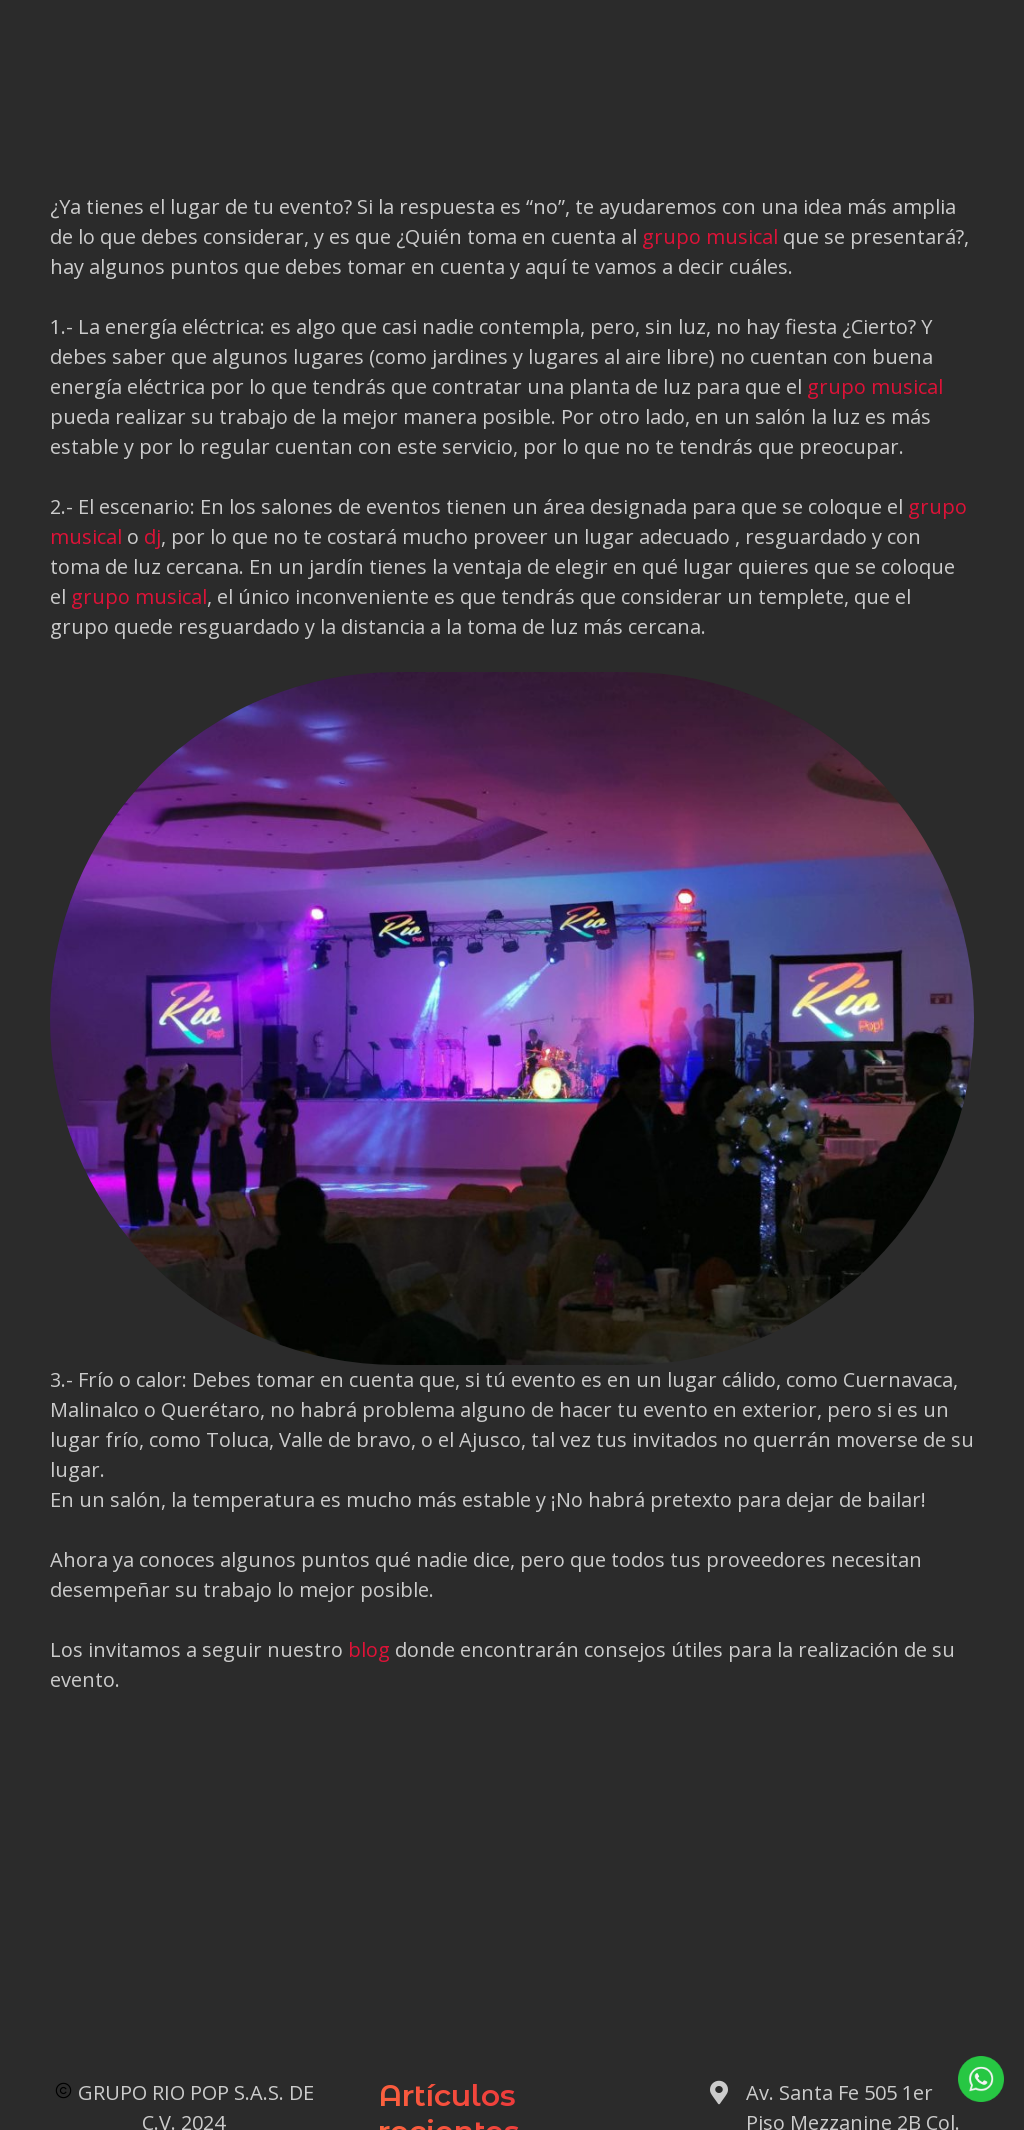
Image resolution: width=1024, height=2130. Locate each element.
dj (152, 536)
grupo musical (710, 236)
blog (369, 1649)
